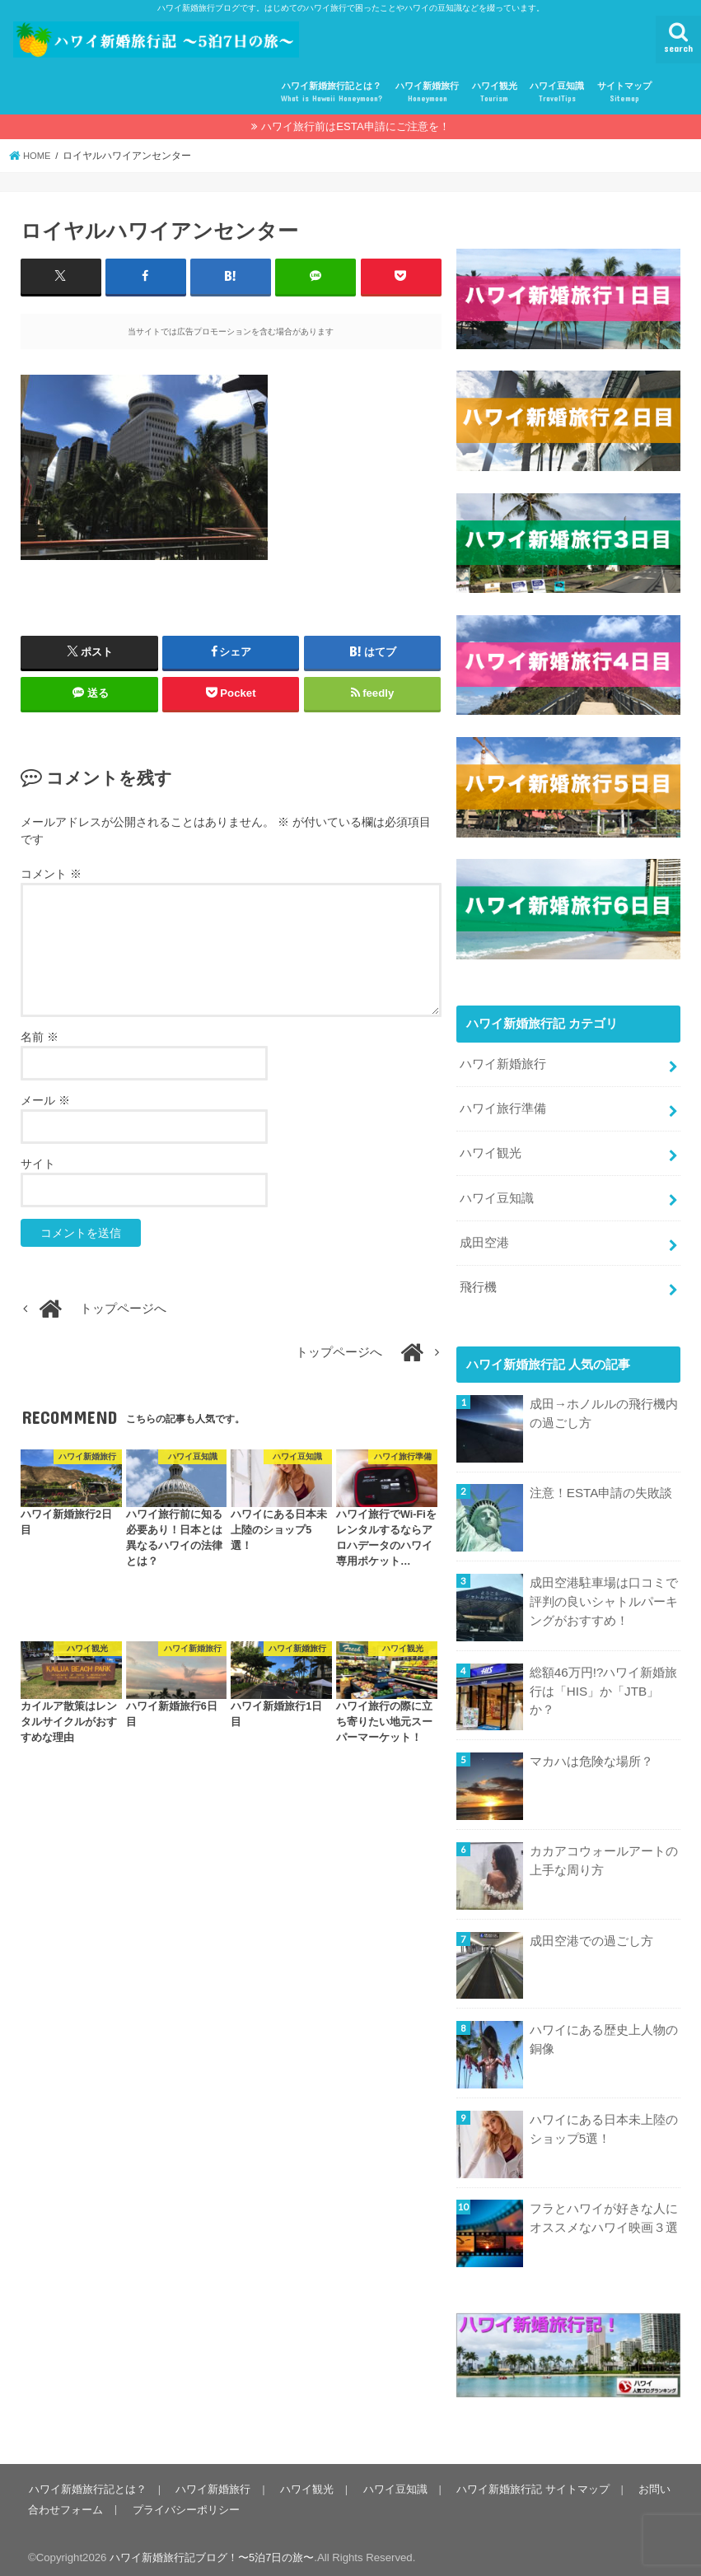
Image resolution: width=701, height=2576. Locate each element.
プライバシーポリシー (184, 2502)
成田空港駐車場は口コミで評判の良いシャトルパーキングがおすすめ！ (604, 1594)
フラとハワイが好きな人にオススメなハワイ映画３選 (604, 2211)
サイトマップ (624, 93)
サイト (38, 1162)
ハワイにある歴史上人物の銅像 (604, 2032)
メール (45, 1099)
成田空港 (484, 1237)
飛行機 (478, 1281)
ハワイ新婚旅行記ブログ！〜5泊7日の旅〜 (212, 2551)
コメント (51, 873)
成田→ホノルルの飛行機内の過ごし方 (604, 1406)
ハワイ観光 (494, 93)
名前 (39, 1036)
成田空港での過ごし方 (591, 1934)
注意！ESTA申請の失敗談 (601, 1486)
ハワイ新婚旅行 (427, 93)
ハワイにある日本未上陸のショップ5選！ (604, 2122)
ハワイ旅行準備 (503, 1106)
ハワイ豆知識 (557, 93)
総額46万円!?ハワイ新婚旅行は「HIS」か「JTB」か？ (603, 1684)
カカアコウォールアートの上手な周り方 (604, 1853)
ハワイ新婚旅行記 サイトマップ (527, 2482)
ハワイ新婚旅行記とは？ (331, 93)
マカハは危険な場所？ (591, 1755)
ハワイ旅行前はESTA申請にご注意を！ (355, 126)
